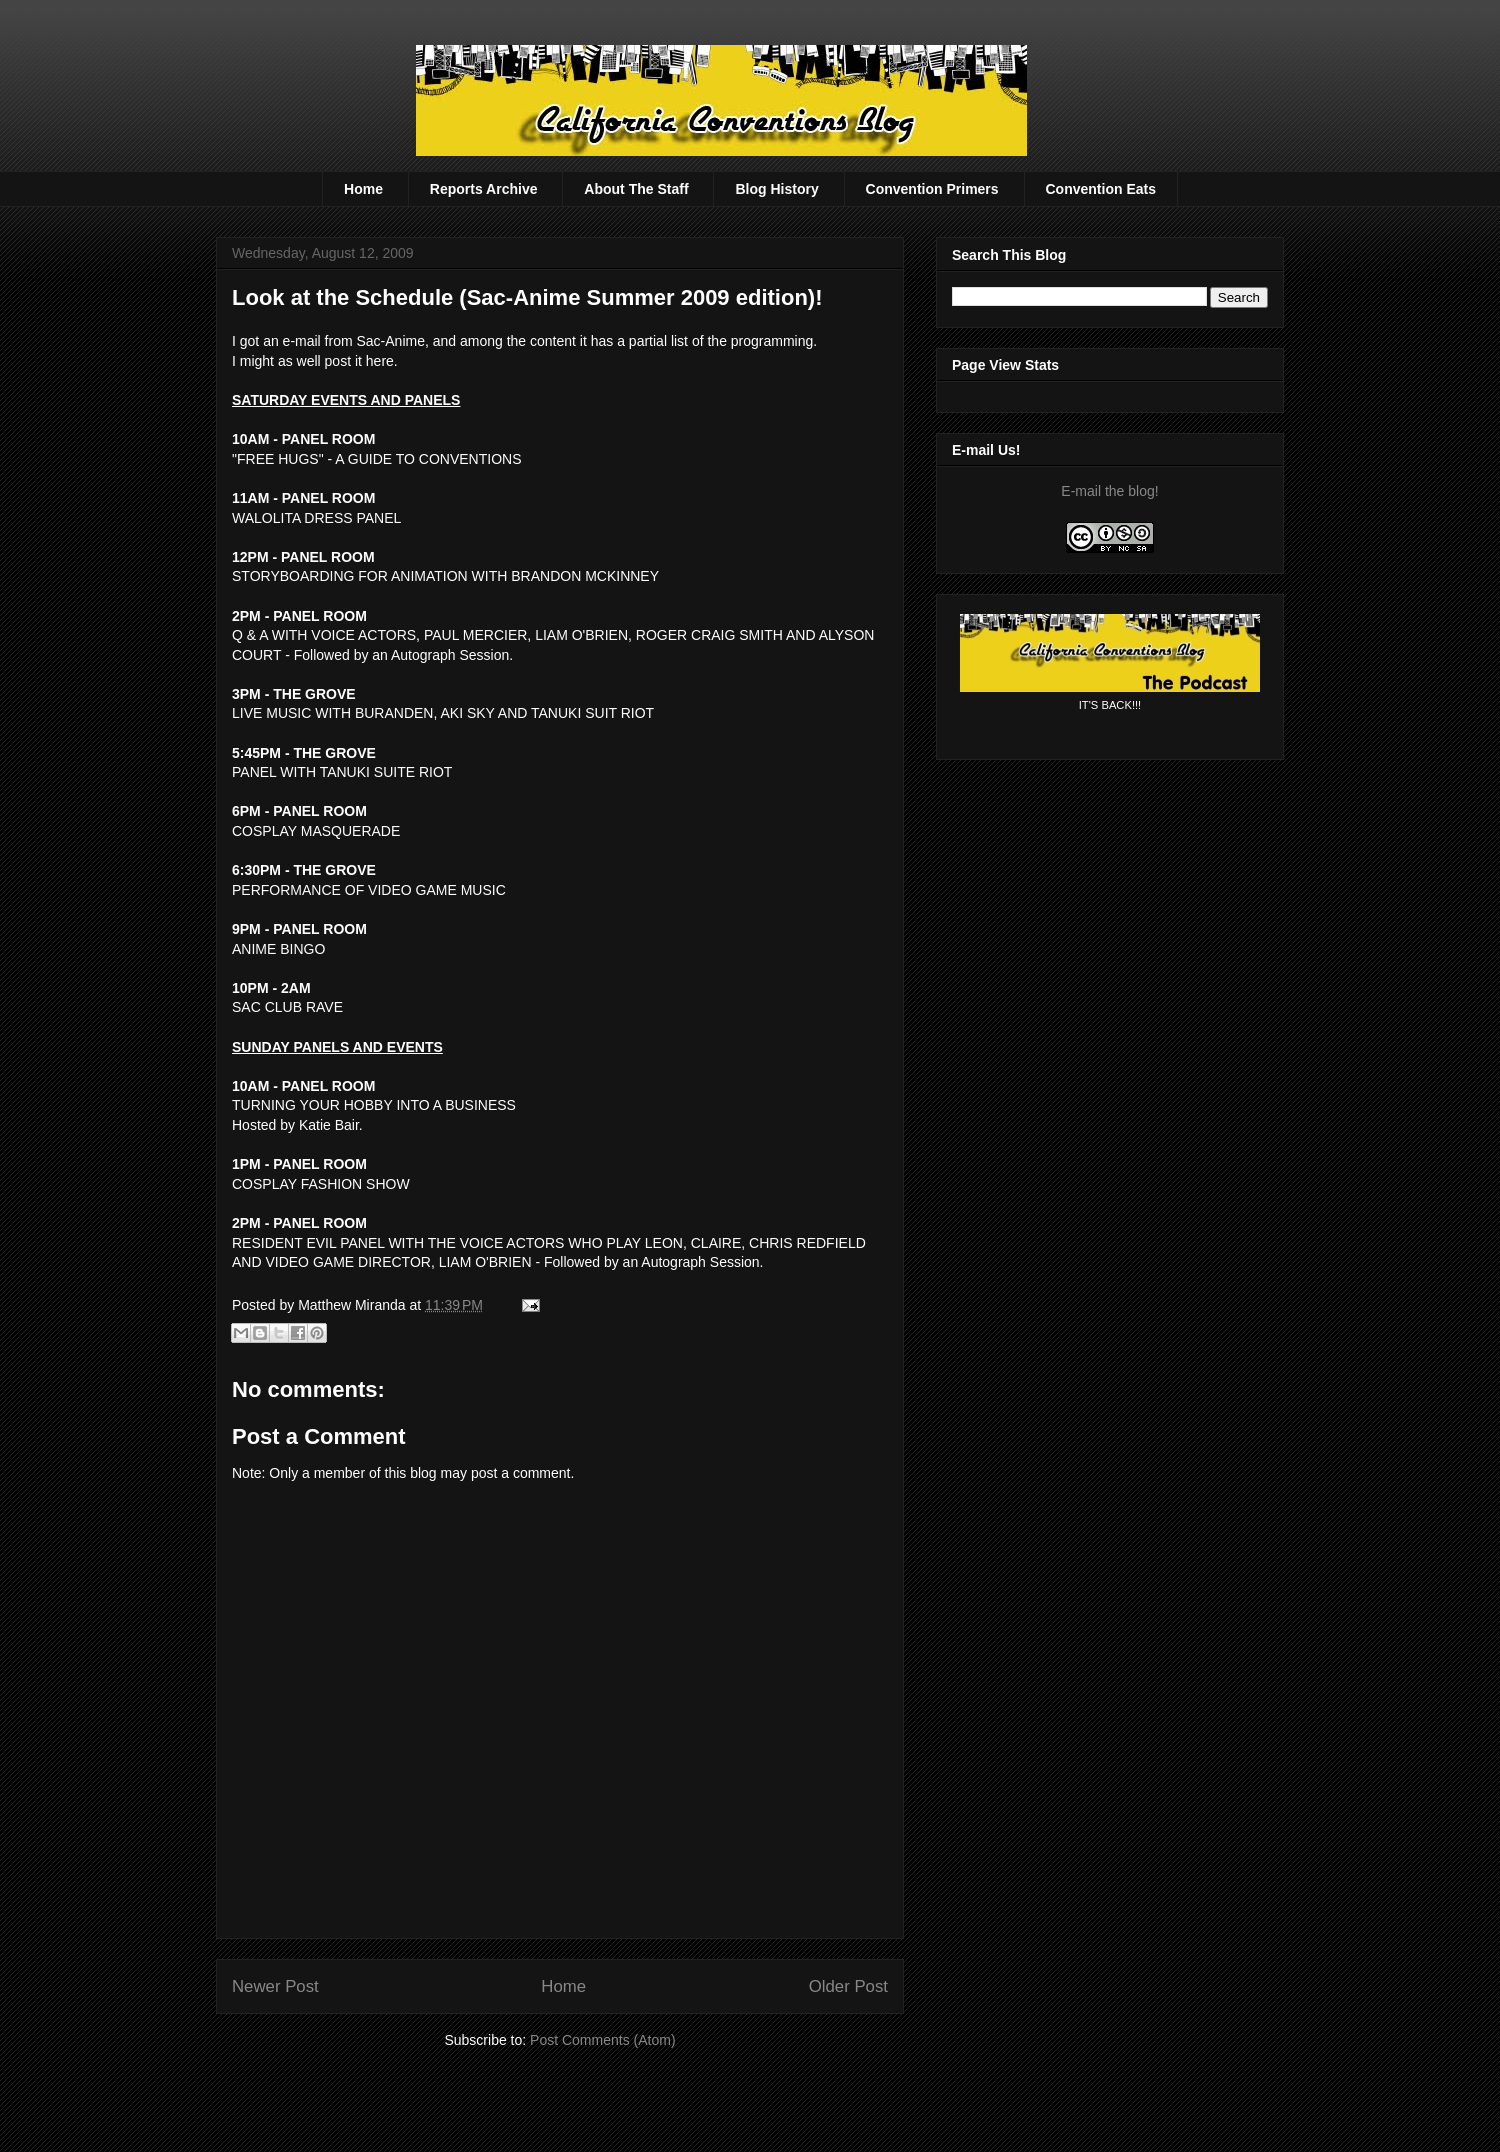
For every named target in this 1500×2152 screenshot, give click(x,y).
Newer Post (275, 1986)
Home (363, 189)
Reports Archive (484, 189)
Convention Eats (1101, 189)
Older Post (848, 1986)
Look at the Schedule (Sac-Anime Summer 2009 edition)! (527, 297)
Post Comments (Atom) (602, 2040)
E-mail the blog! (1109, 491)
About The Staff (636, 189)
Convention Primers (932, 189)
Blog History (776, 189)
